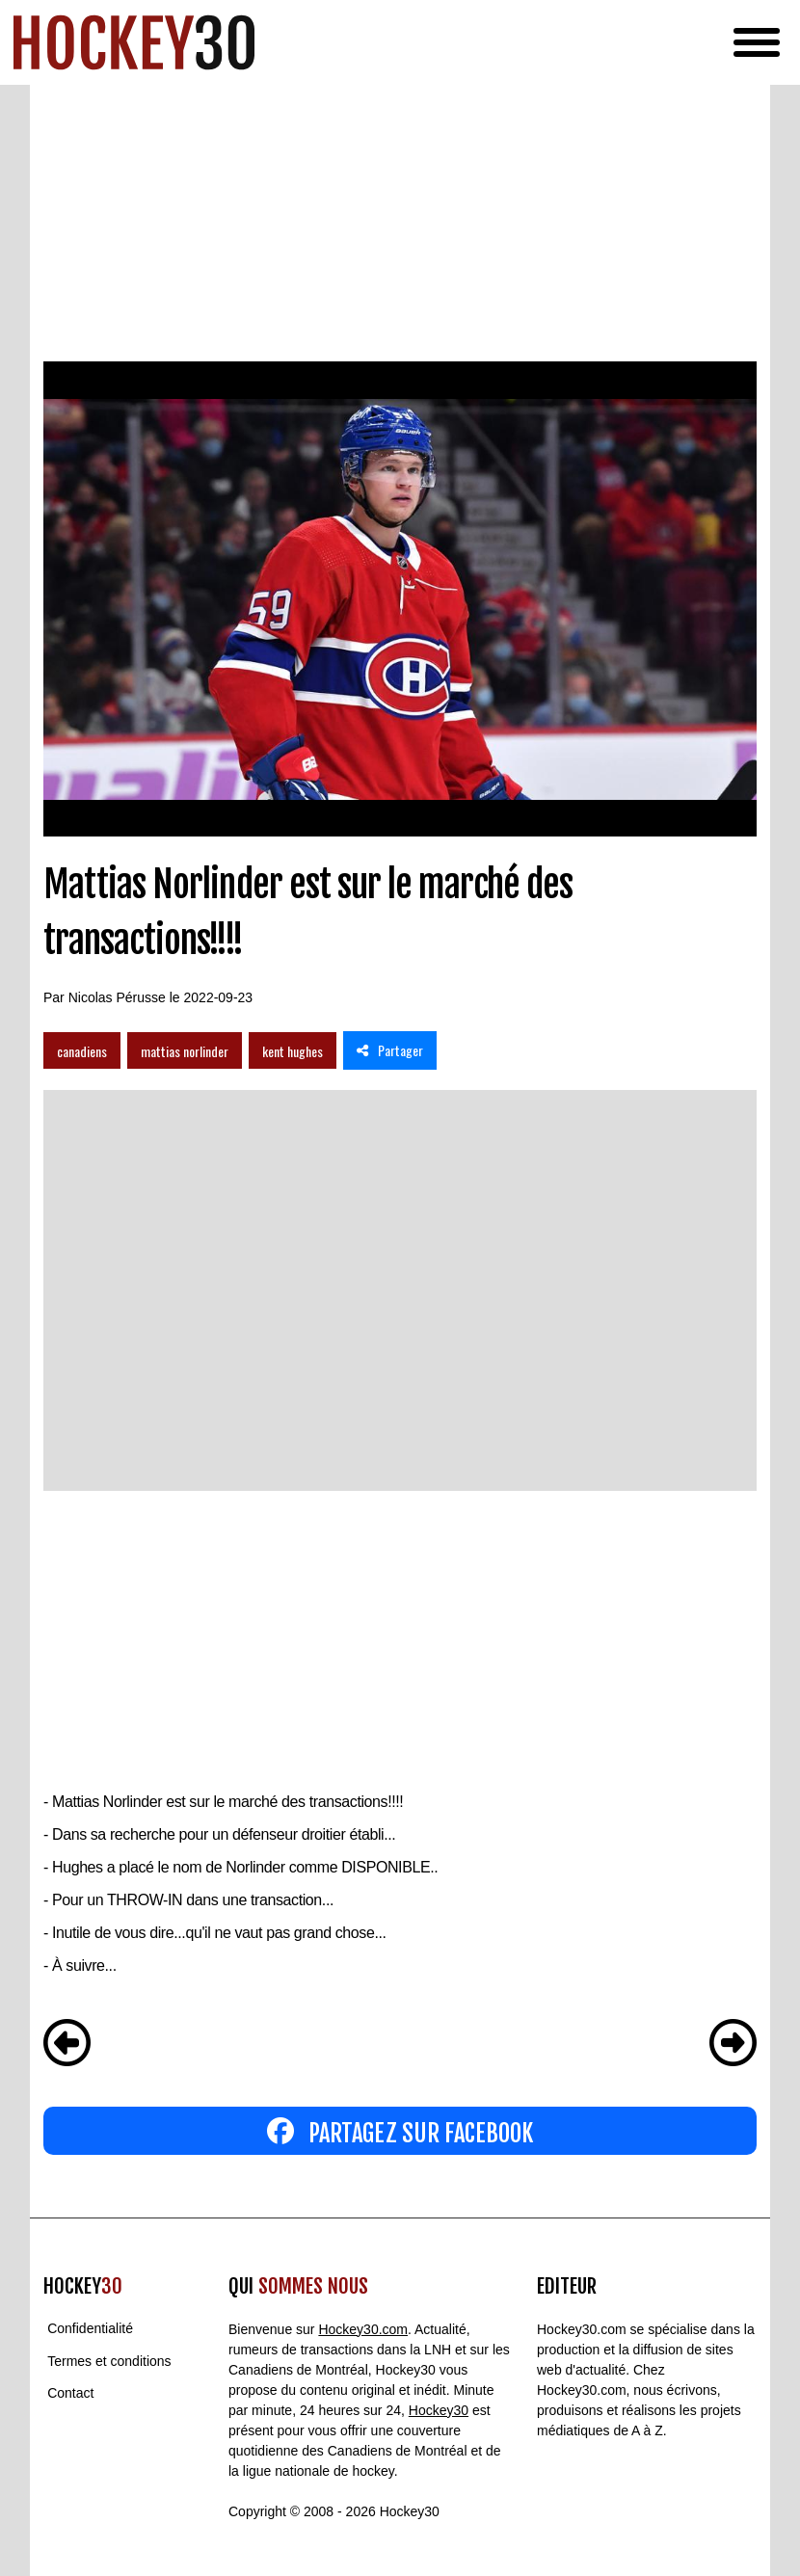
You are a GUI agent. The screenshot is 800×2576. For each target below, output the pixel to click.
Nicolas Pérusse (117, 997)
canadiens (82, 1051)
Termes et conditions (109, 2361)
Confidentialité (90, 2329)
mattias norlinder (184, 1051)
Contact (70, 2393)
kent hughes (292, 1051)
